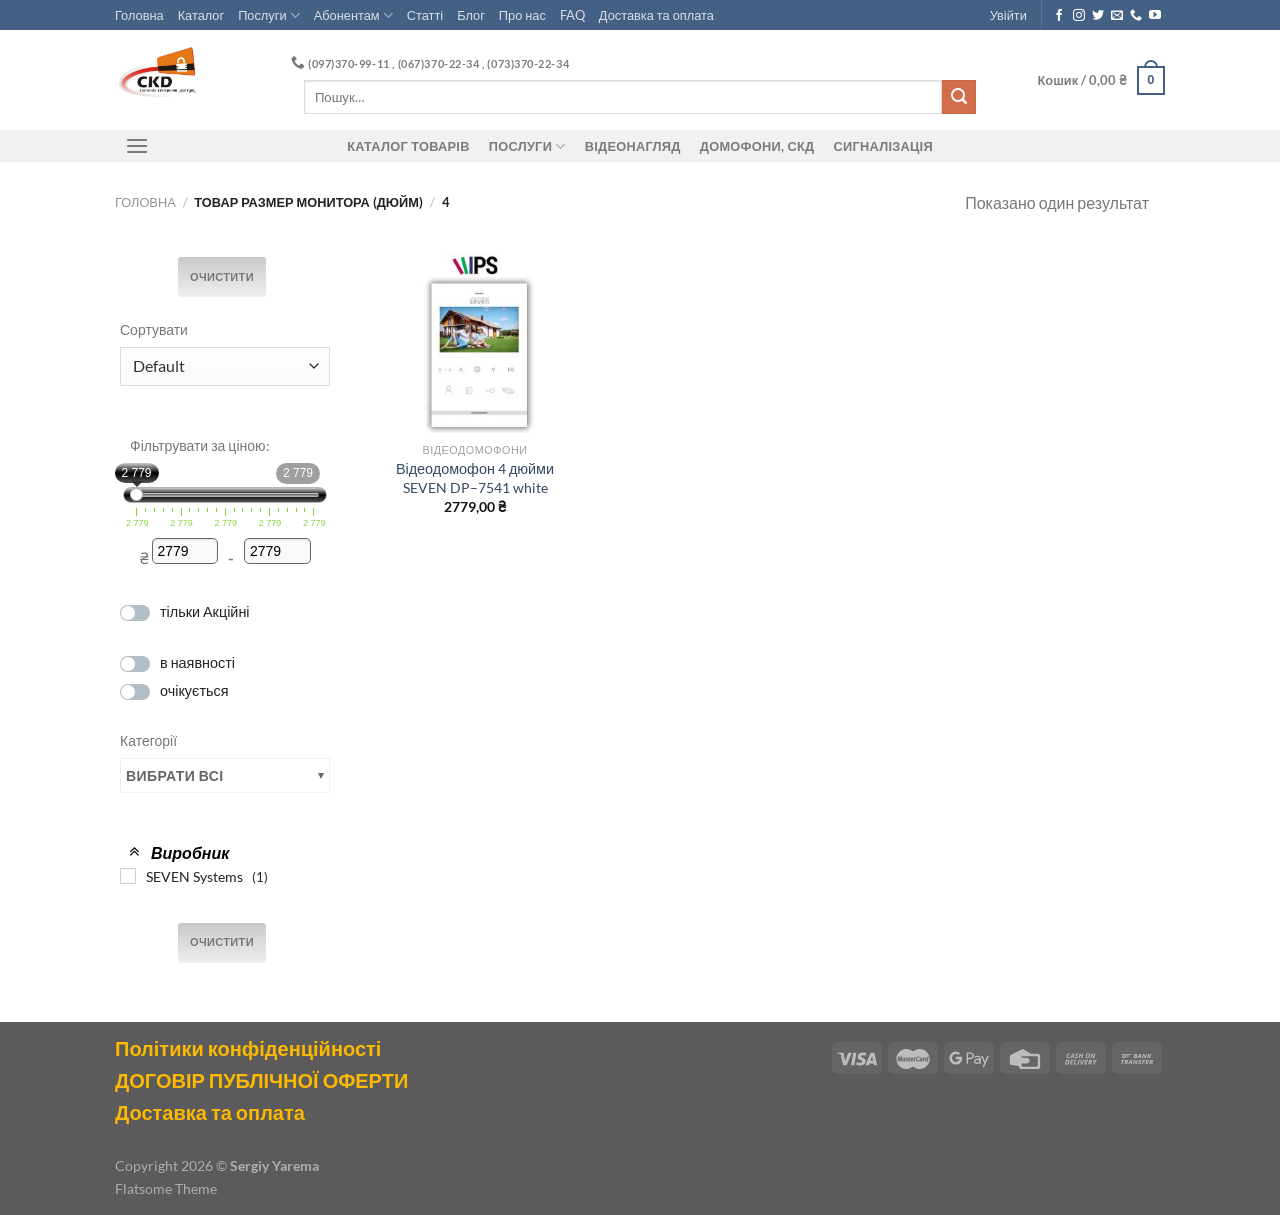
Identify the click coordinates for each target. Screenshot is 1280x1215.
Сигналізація (883, 146)
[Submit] (959, 97)
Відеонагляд (633, 146)
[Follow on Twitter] (1098, 16)
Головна (139, 15)
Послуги (269, 15)
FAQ (572, 15)
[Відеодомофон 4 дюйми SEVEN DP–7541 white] (475, 342)
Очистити (222, 277)
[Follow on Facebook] (1059, 16)
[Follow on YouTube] (1155, 16)
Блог (471, 15)
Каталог (201, 15)
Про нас (522, 15)
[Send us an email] (1117, 16)
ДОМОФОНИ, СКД (757, 146)
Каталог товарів (408, 146)
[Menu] (137, 145)
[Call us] (1136, 16)
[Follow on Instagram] (1079, 16)
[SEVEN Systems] (128, 876)
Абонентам (353, 15)
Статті (425, 15)
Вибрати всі (175, 775)
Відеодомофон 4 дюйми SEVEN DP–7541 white (475, 478)
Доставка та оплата (656, 15)
